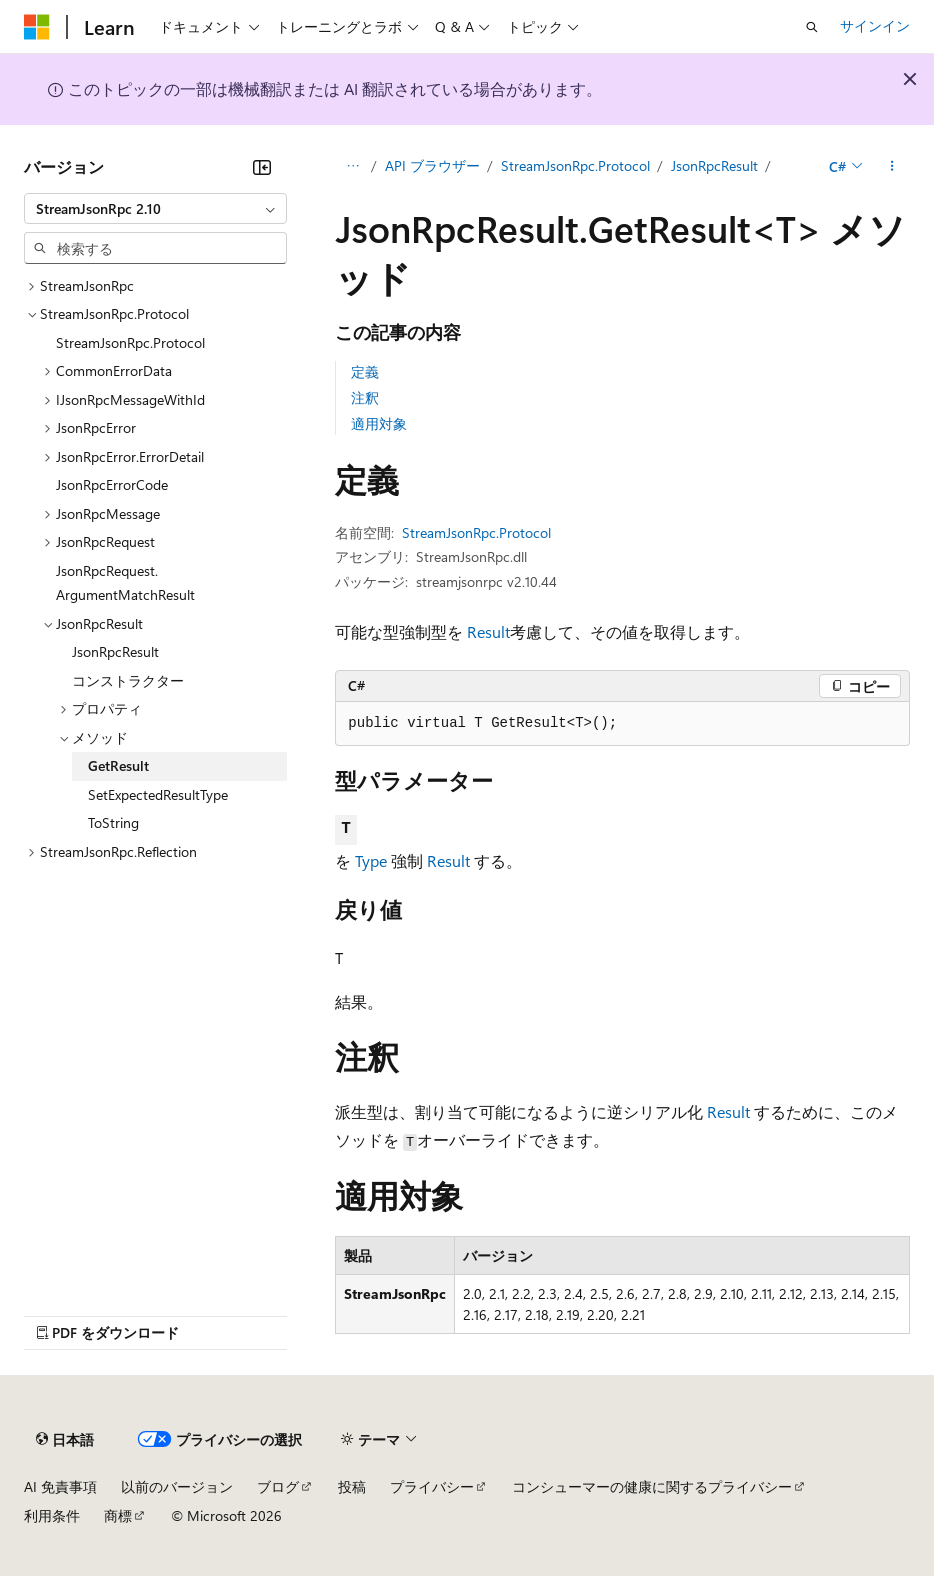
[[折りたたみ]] (262, 167)
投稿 (352, 1486)
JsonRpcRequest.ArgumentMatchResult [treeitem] (125, 583)
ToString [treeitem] (113, 822)
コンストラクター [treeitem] (128, 680)
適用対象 (379, 423)
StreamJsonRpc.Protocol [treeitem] (130, 342)
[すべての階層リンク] (352, 167)
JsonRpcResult (714, 165)
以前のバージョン (177, 1486)
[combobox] (155, 209)
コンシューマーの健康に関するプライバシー (652, 1486)
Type (371, 860)
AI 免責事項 (60, 1486)
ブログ (278, 1486)
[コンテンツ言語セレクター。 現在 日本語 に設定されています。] (65, 1440)
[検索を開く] (812, 27)
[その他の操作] (892, 167)
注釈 (365, 397)
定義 (365, 371)
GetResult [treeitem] (118, 765)
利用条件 (52, 1515)
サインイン (875, 25)
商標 (118, 1515)
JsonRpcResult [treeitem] (115, 651)
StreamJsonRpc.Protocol (575, 165)
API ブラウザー (432, 165)
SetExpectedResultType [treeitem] (158, 794)
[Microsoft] (37, 27)
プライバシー (432, 1486)
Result (488, 631)
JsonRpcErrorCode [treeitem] (112, 484)
